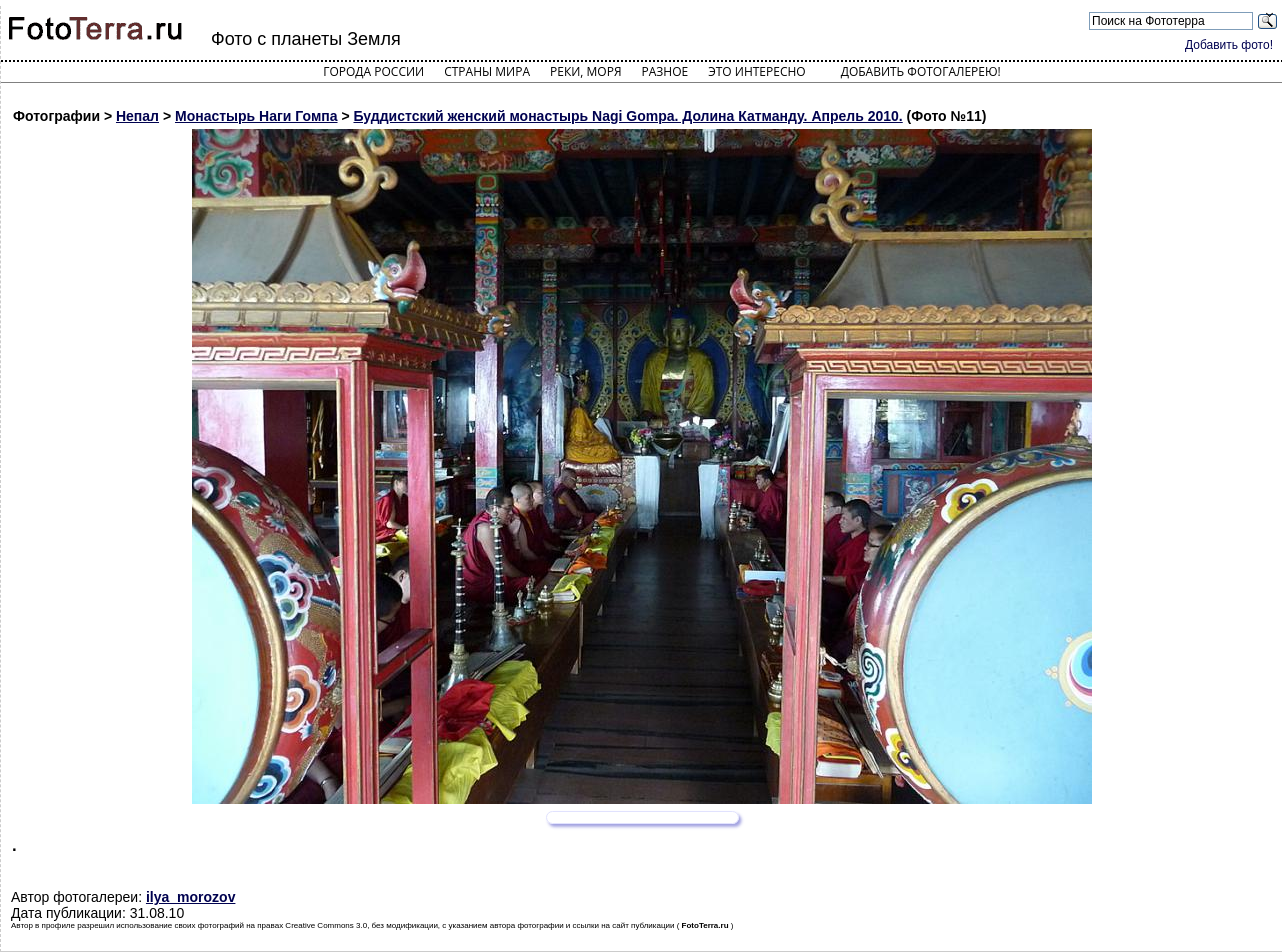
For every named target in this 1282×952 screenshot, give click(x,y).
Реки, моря (585, 71)
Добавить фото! (1229, 45)
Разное (665, 71)
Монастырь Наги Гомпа (256, 116)
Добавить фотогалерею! (921, 71)
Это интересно (757, 71)
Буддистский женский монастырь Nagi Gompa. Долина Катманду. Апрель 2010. (627, 116)
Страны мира (487, 71)
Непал (137, 116)
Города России (373, 71)
